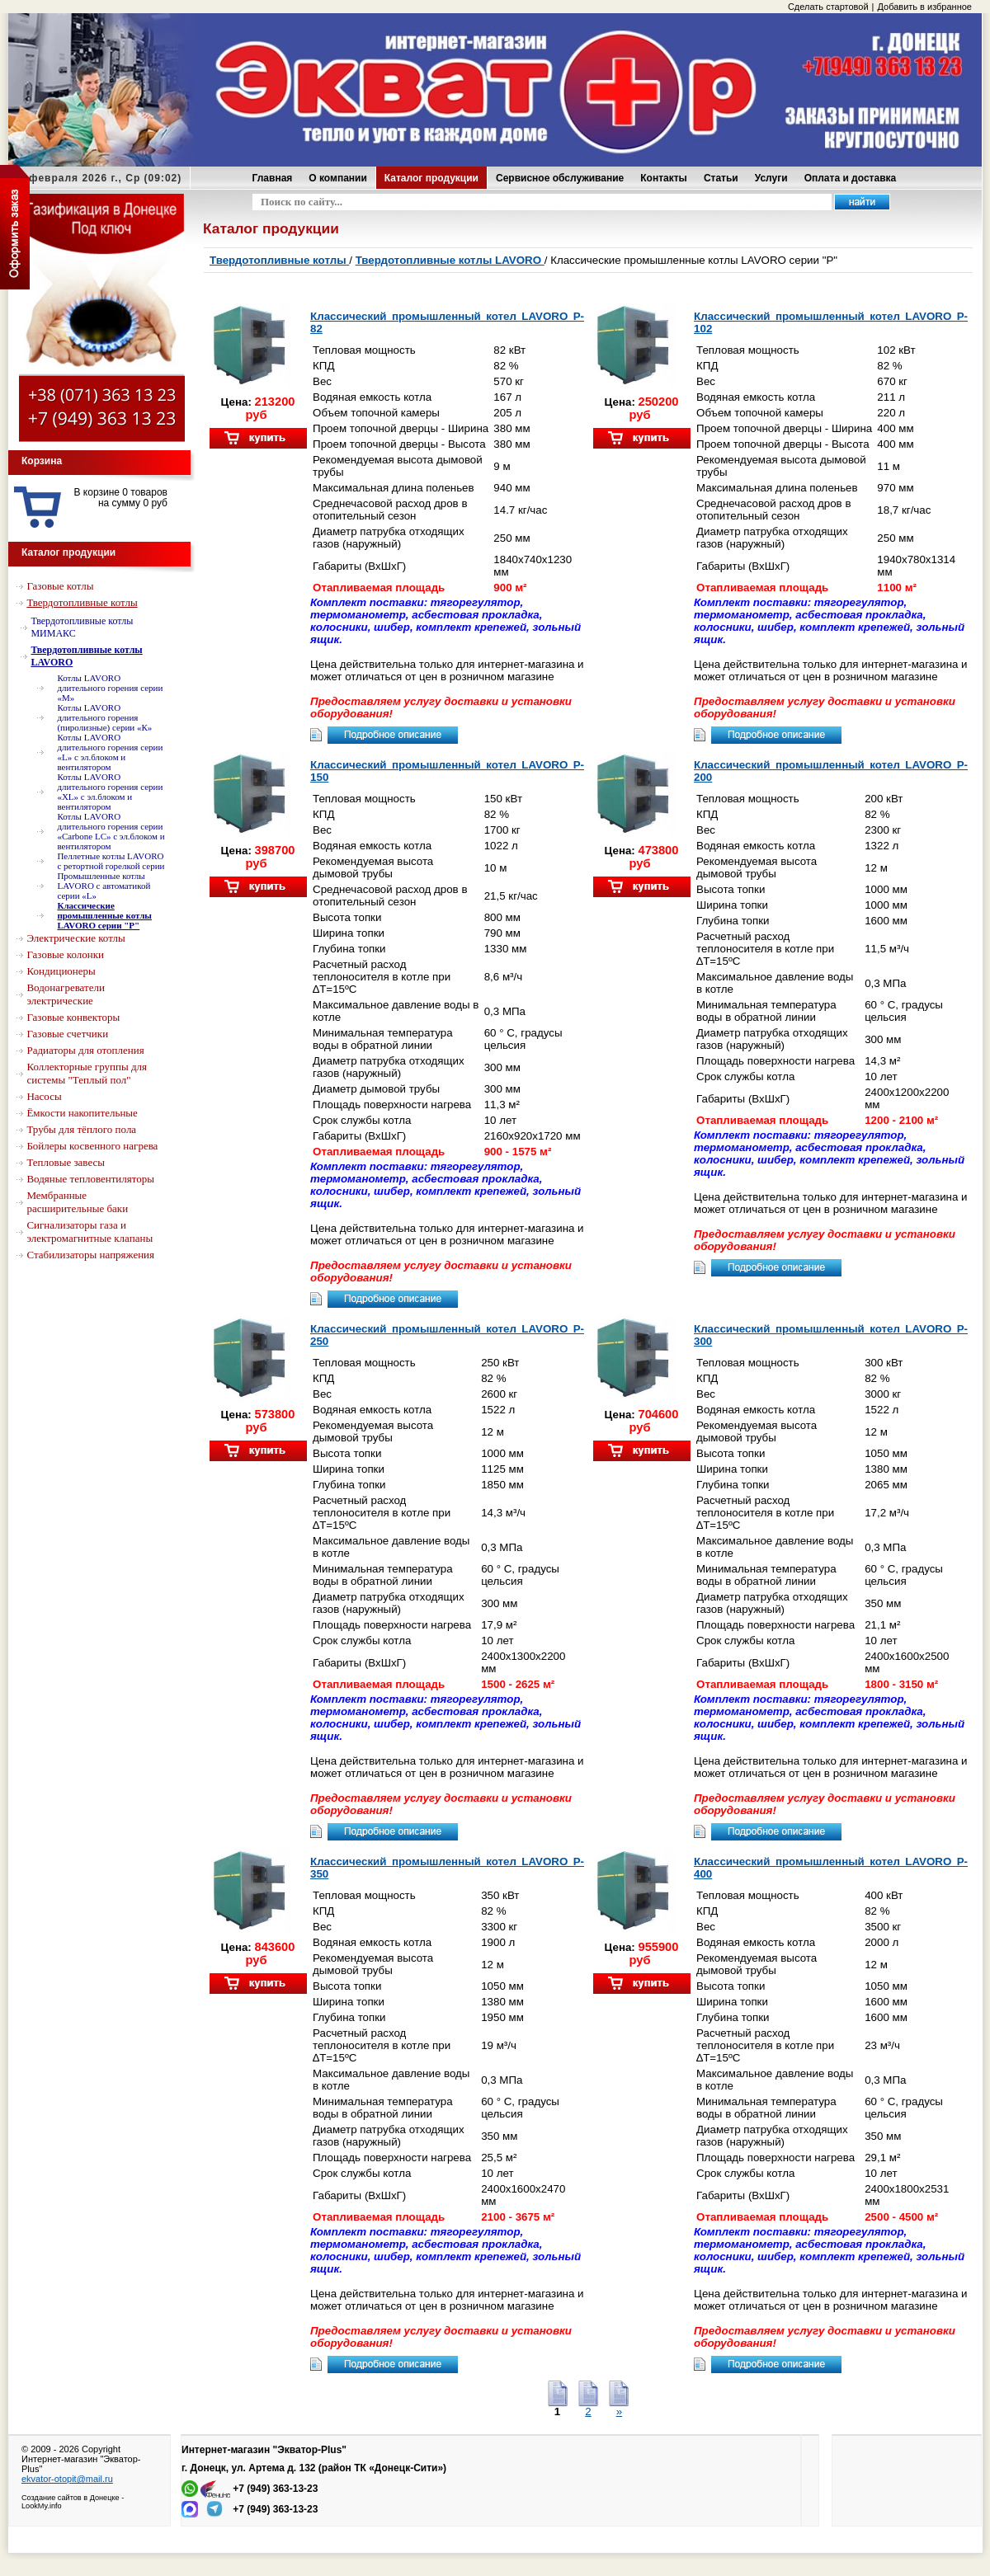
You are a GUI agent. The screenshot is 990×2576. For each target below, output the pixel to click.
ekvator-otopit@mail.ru (67, 2479)
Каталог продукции (431, 178)
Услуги (771, 178)
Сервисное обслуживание (560, 178)
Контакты (663, 178)
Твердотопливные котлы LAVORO (450, 260)
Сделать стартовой (828, 7)
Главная (272, 178)
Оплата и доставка (850, 178)
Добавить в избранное (924, 7)
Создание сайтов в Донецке (70, 2498)
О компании (338, 178)
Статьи (721, 178)
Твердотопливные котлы (279, 260)
